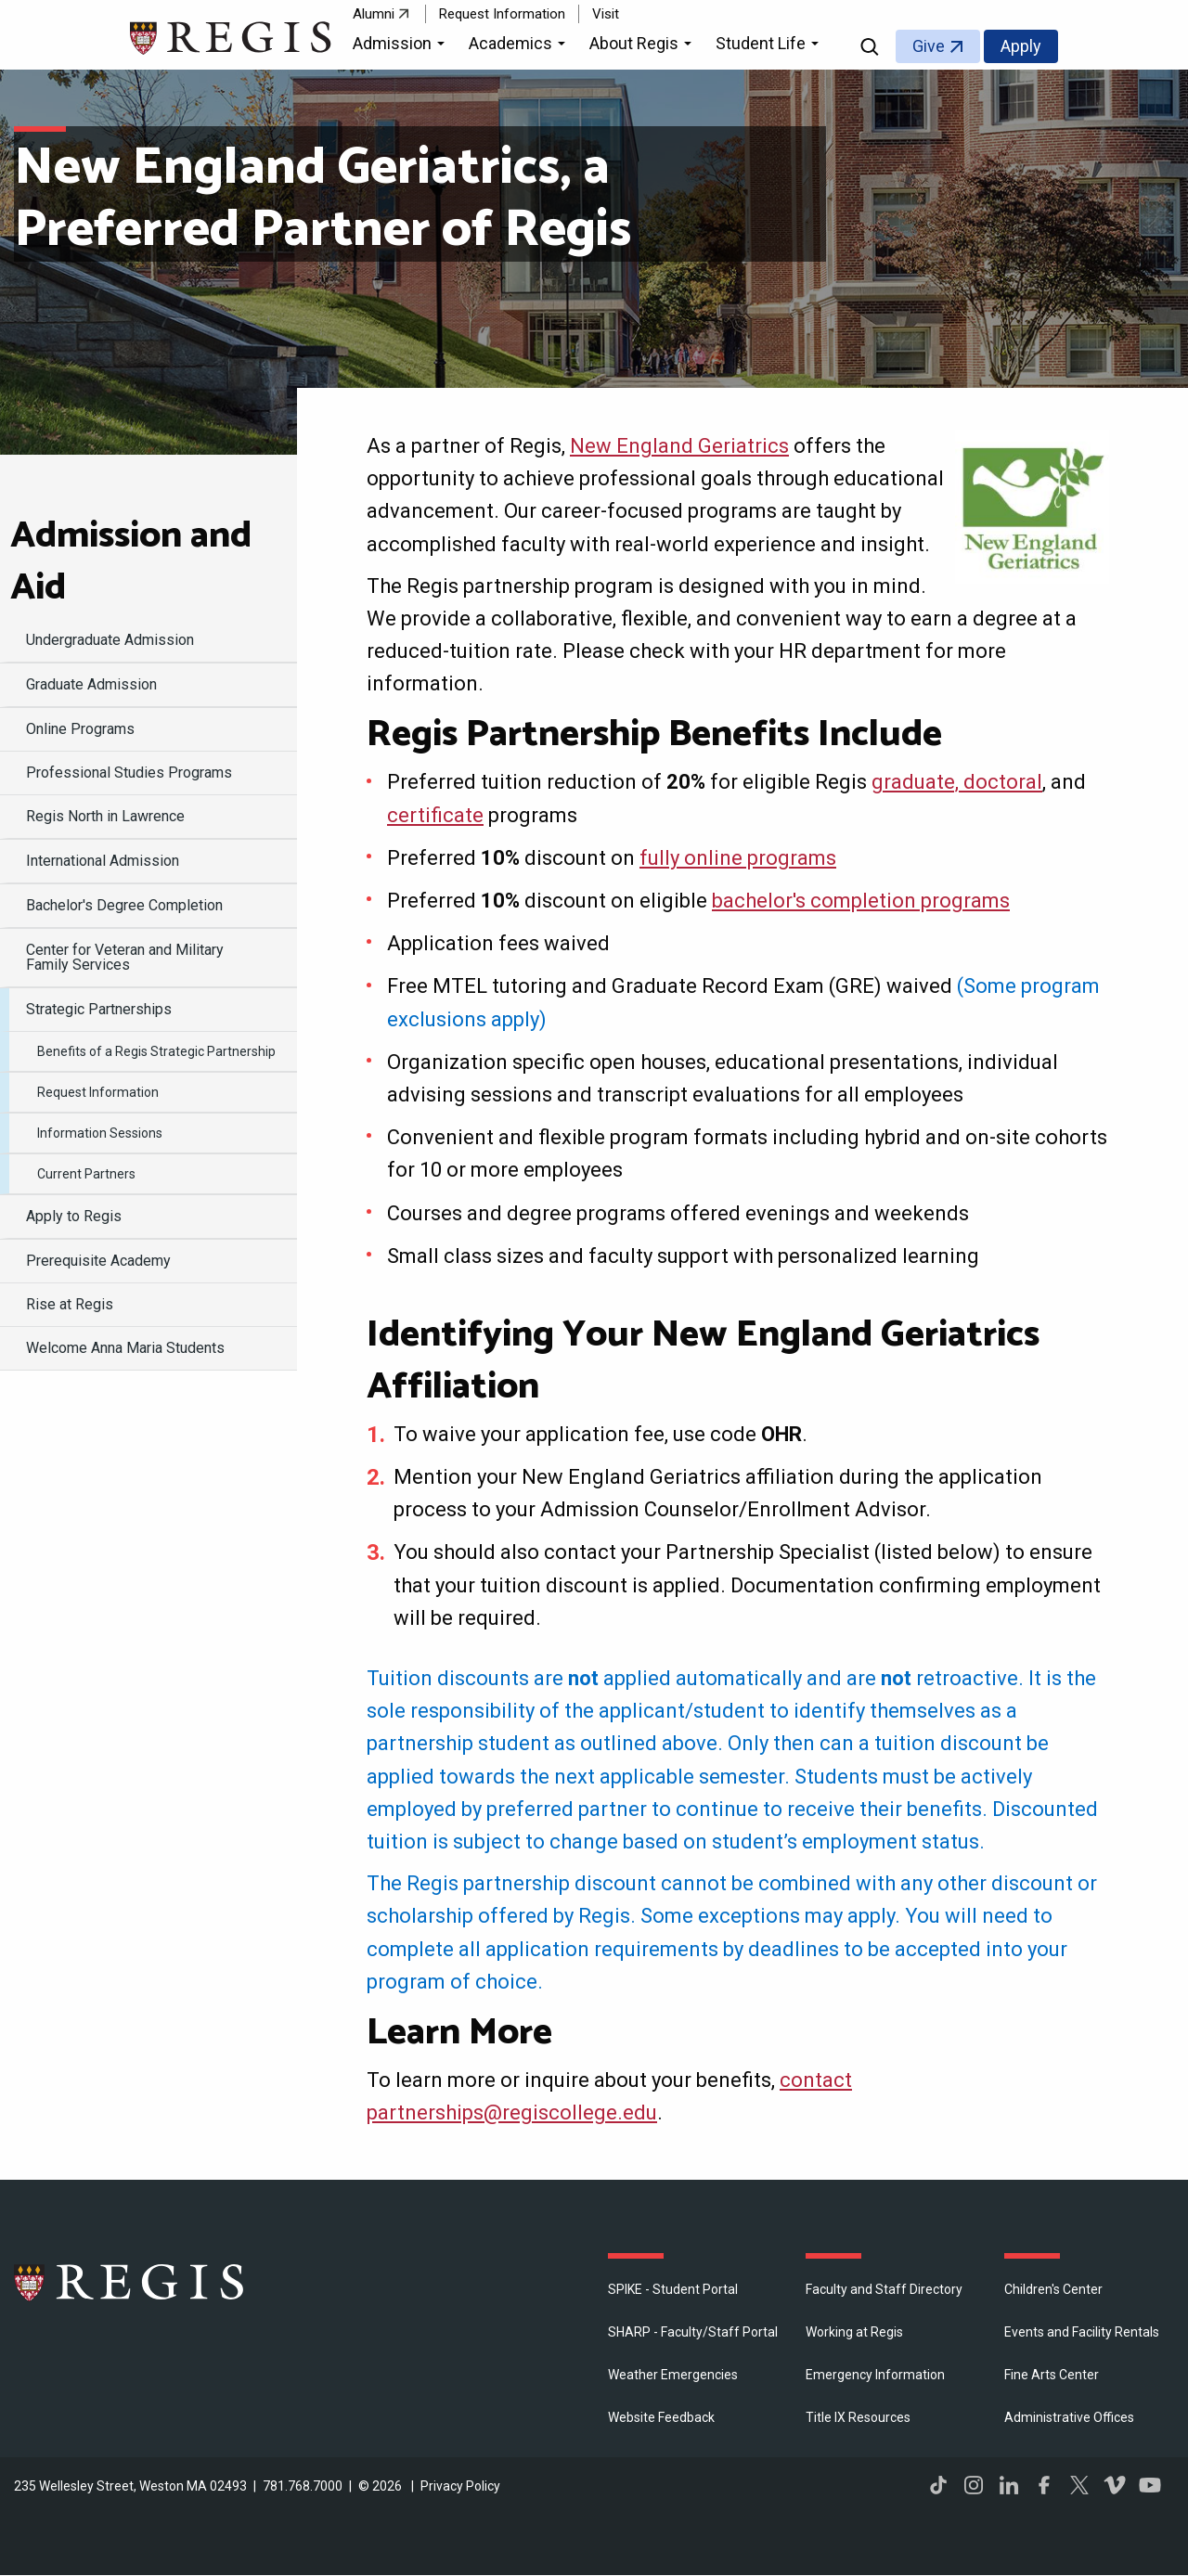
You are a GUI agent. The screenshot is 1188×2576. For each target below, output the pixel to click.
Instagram (973, 2485)
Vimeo (1115, 2485)
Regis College (130, 2281)
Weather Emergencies (673, 2374)
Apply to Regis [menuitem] (74, 1216)
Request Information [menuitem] (98, 1092)
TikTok (938, 2485)
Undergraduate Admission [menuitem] (110, 640)
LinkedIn (1009, 2485)
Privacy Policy (460, 2485)
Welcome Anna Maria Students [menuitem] (125, 1348)
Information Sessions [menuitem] (99, 1133)
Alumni (373, 14)
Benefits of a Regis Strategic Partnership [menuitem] (156, 1051)
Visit (605, 14)
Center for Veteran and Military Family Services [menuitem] (125, 957)
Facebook (1044, 2485)
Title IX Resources (858, 2417)
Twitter (1079, 2485)
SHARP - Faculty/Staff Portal (693, 2332)
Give (928, 46)
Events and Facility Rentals (1081, 2332)
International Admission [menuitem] (102, 860)
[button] (401, 46)
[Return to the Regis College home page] (231, 35)
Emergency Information (875, 2374)
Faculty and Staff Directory (884, 2289)
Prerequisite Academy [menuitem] (98, 1260)
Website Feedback (661, 2417)
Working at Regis (854, 2332)
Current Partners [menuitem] (86, 1173)
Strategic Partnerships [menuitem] (99, 1009)
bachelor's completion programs (861, 900)
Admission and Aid (131, 562)
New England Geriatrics (679, 445)
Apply (1021, 46)
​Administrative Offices (1069, 2417)
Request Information (502, 14)
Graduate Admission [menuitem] (91, 684)
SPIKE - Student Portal (673, 2289)
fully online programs (737, 857)
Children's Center (1053, 2289)
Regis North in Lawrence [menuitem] (105, 816)
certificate (435, 815)
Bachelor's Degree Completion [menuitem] (124, 905)
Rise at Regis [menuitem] (69, 1304)
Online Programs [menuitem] (80, 729)
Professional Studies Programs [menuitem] (129, 772)
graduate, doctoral (957, 781)
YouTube (1150, 2485)
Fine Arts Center (1051, 2374)
